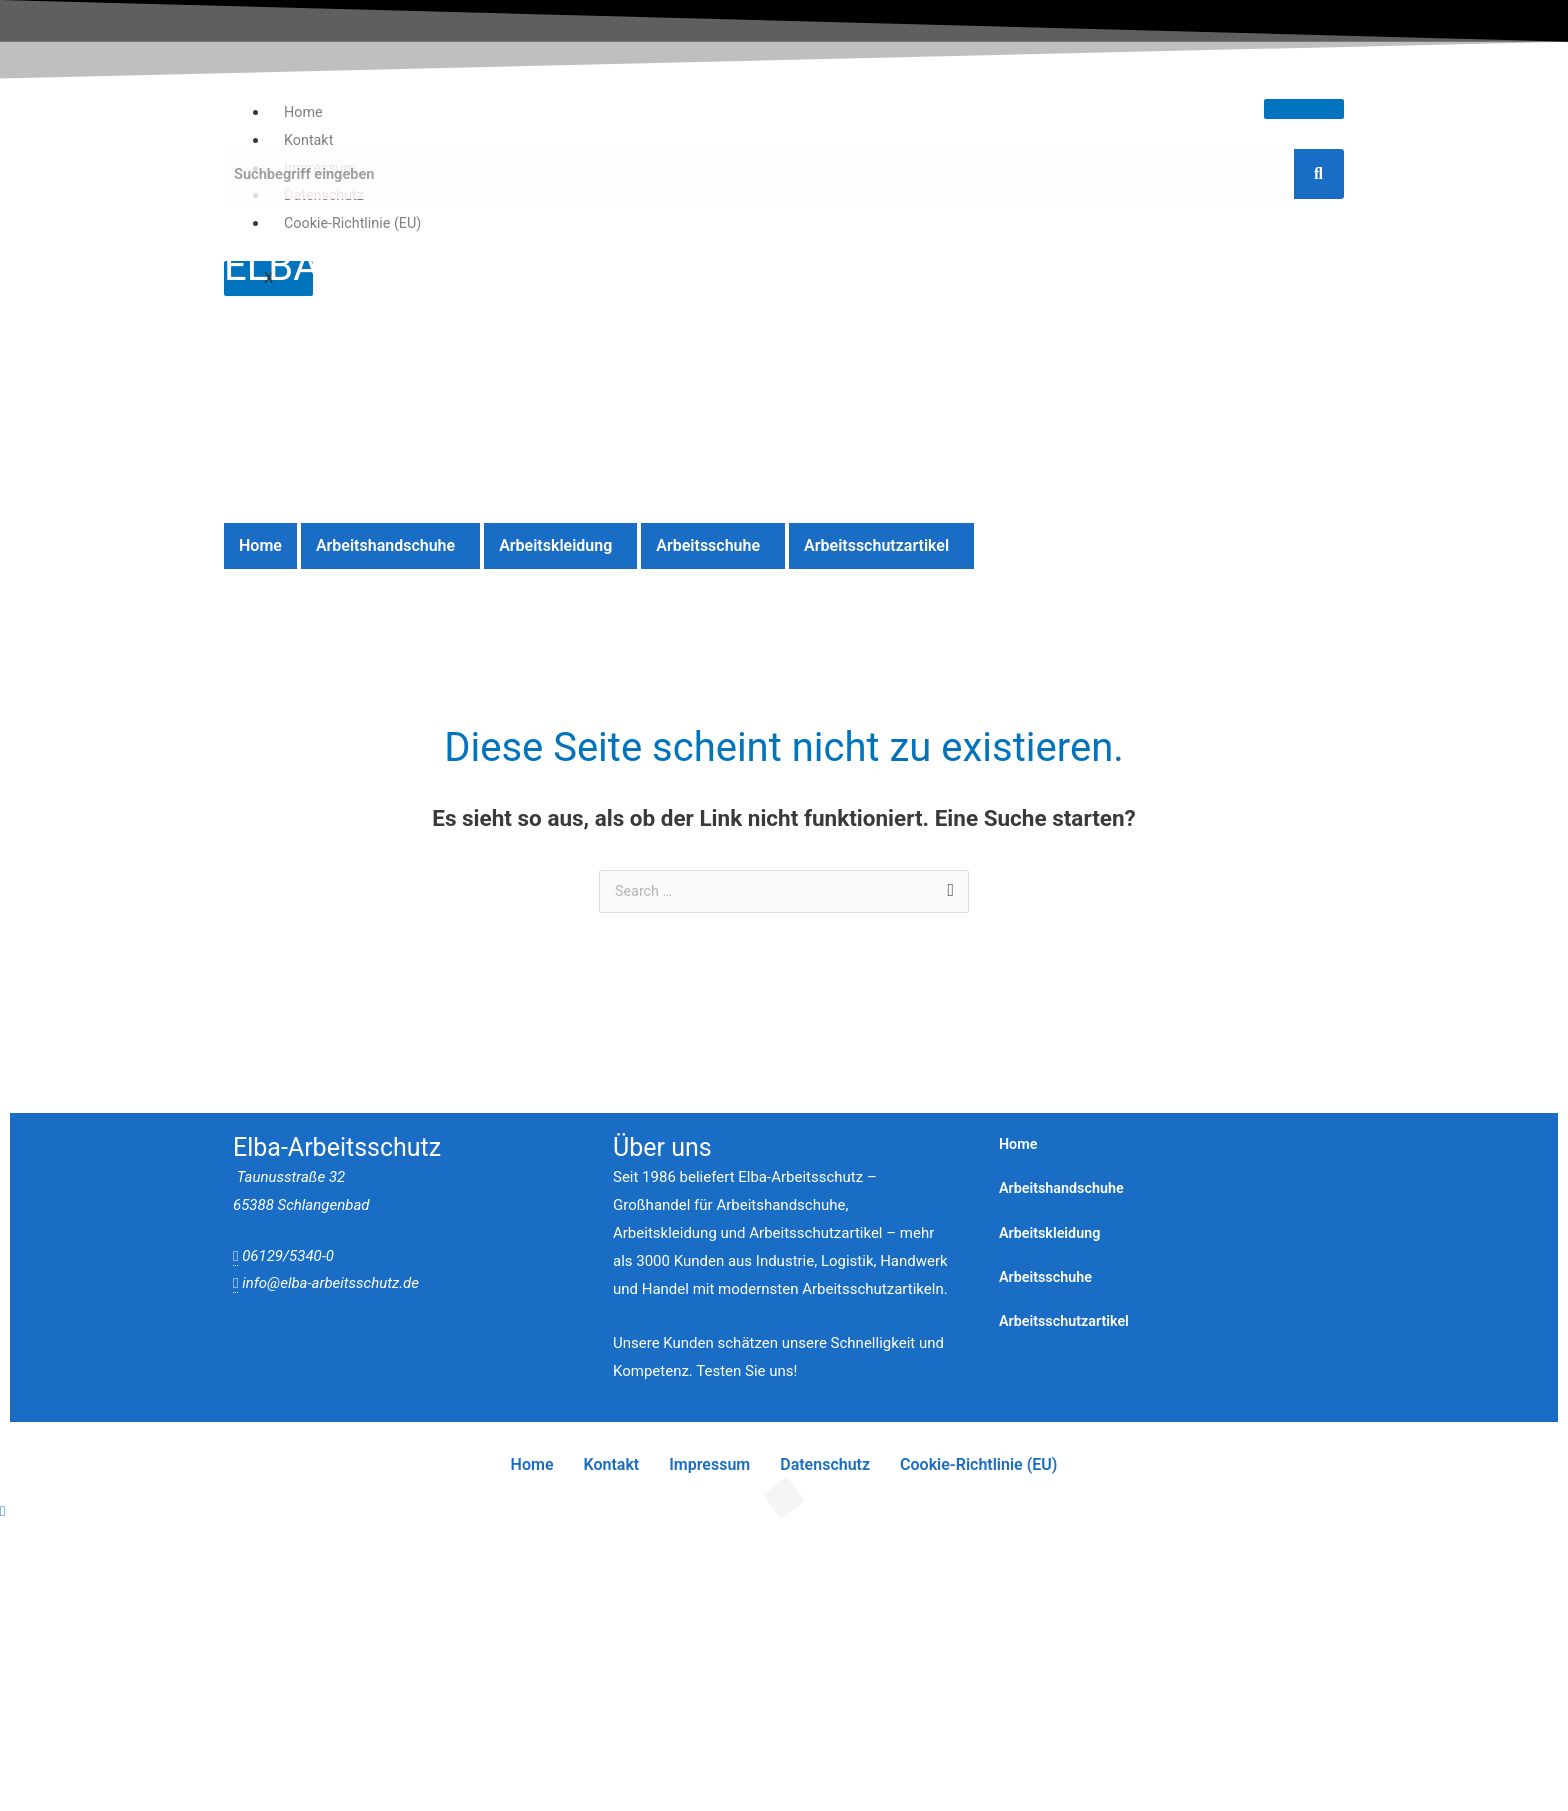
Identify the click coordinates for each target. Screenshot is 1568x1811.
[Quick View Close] (2, 1512)
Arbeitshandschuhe (385, 545)
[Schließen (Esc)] (291, 1545)
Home (304, 112)
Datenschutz (825, 1465)
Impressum (709, 1465)
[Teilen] (207, 1545)
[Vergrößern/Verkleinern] (40, 1545)
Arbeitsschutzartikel (876, 545)
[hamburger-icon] (1304, 109)
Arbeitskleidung (555, 545)
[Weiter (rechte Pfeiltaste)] (124, 1573)
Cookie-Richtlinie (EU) (356, 223)
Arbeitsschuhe (708, 545)
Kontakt (310, 140)
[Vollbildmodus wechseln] (124, 1545)
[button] (390, 546)
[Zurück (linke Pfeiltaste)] (40, 1573)
